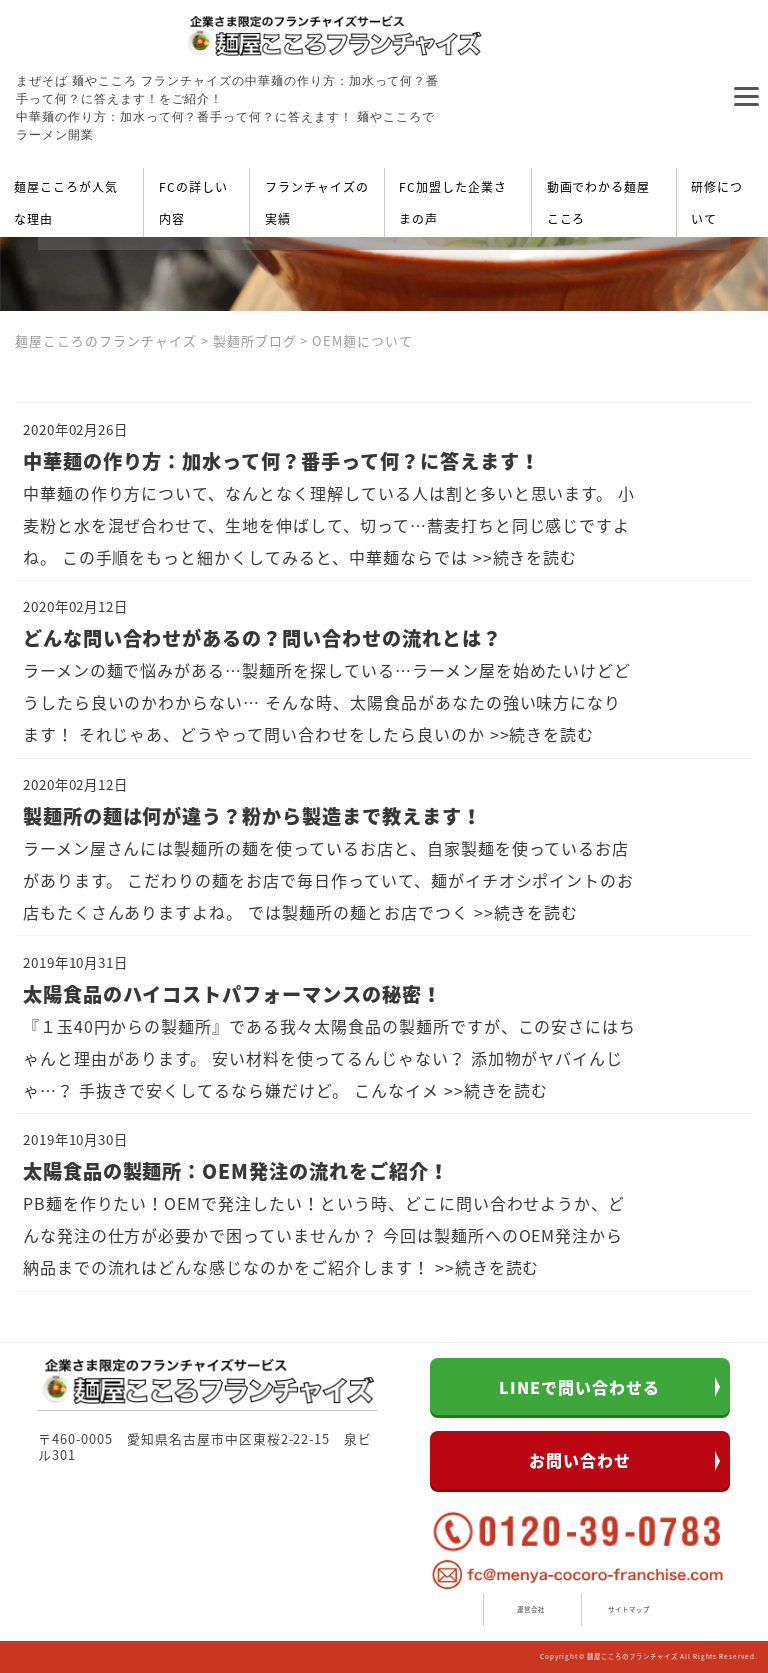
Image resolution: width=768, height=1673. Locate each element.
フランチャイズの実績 (317, 203)
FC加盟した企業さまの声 (453, 203)
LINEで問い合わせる (579, 1387)
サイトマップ (629, 1609)
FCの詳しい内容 (193, 203)
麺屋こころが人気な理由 (66, 203)
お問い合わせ (580, 1460)
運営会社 (531, 1609)
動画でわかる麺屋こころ (599, 203)
